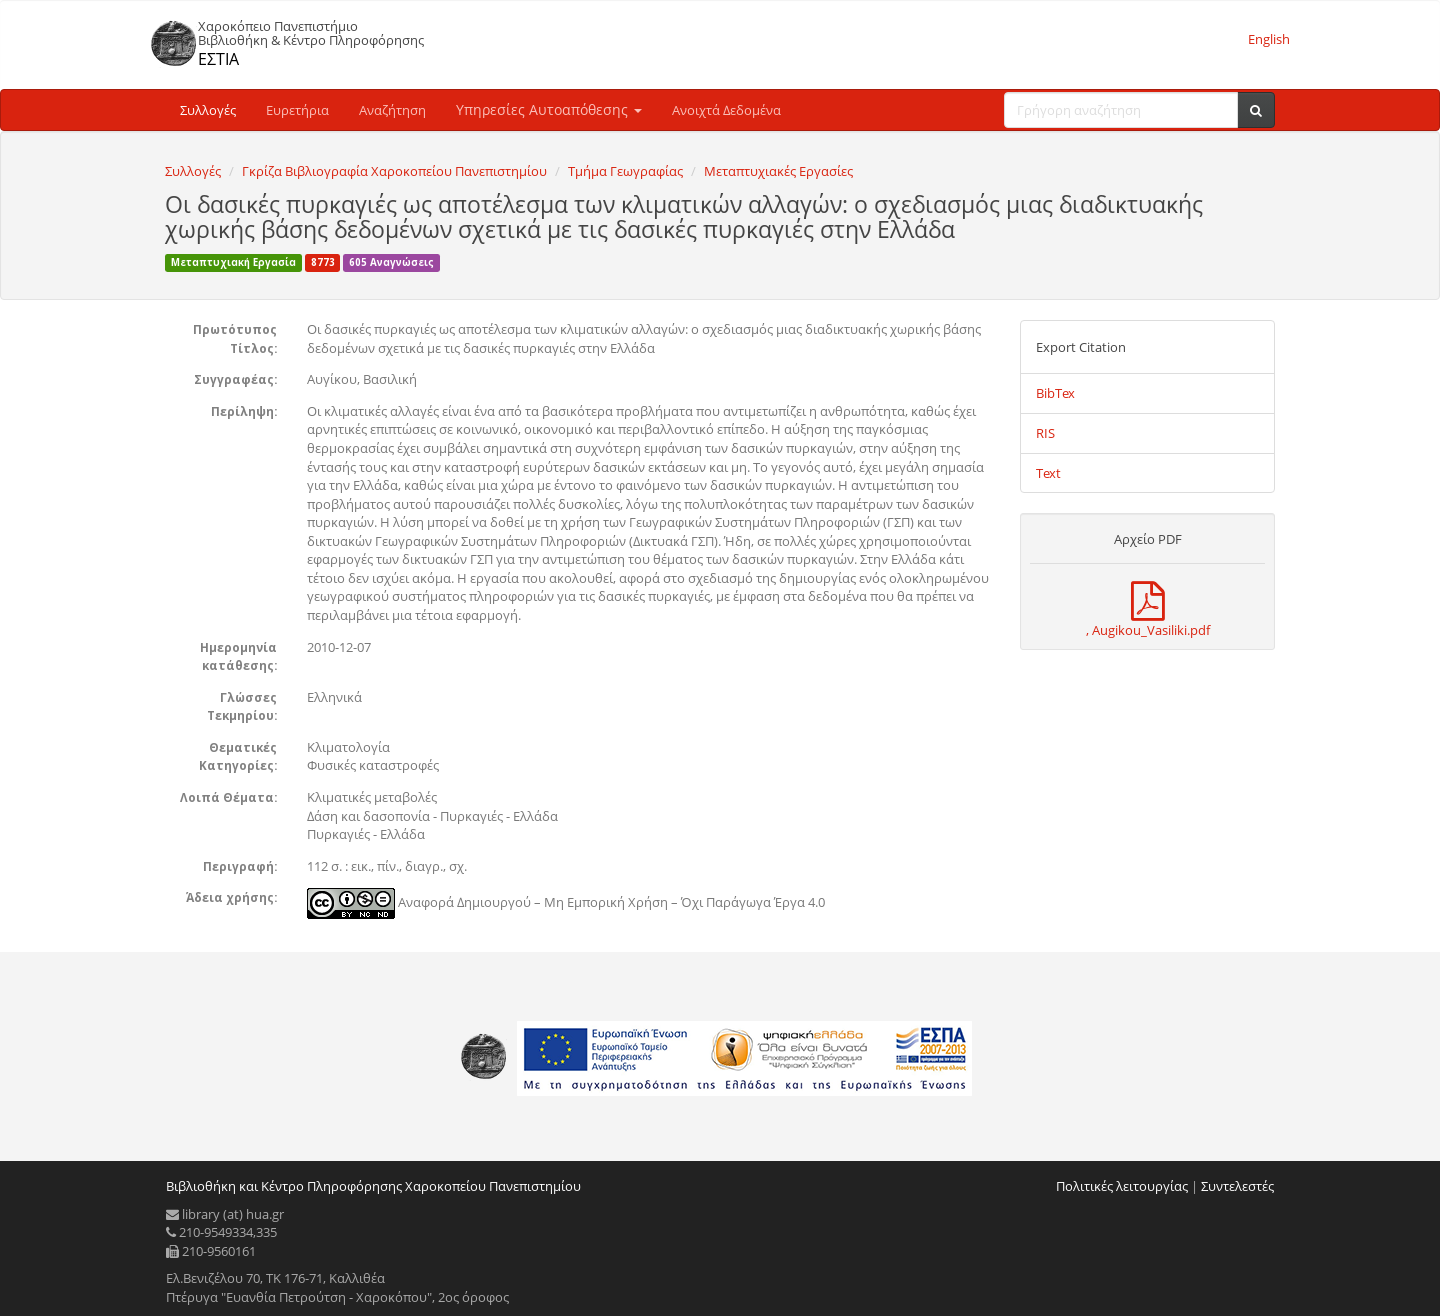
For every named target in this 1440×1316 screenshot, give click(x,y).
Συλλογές (208, 110)
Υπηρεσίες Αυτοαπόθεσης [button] (549, 109)
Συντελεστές (1237, 1186)
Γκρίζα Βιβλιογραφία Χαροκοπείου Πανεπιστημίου (394, 171)
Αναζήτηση (392, 110)
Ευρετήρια (297, 110)
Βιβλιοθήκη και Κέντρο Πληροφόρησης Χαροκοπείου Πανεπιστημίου (373, 1186)
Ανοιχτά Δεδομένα (726, 110)
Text (1048, 473)
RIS (1045, 433)
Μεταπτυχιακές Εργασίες (778, 171)
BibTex (1055, 393)
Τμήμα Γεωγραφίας (625, 171)
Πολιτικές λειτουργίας (1122, 1186)
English (1269, 39)
